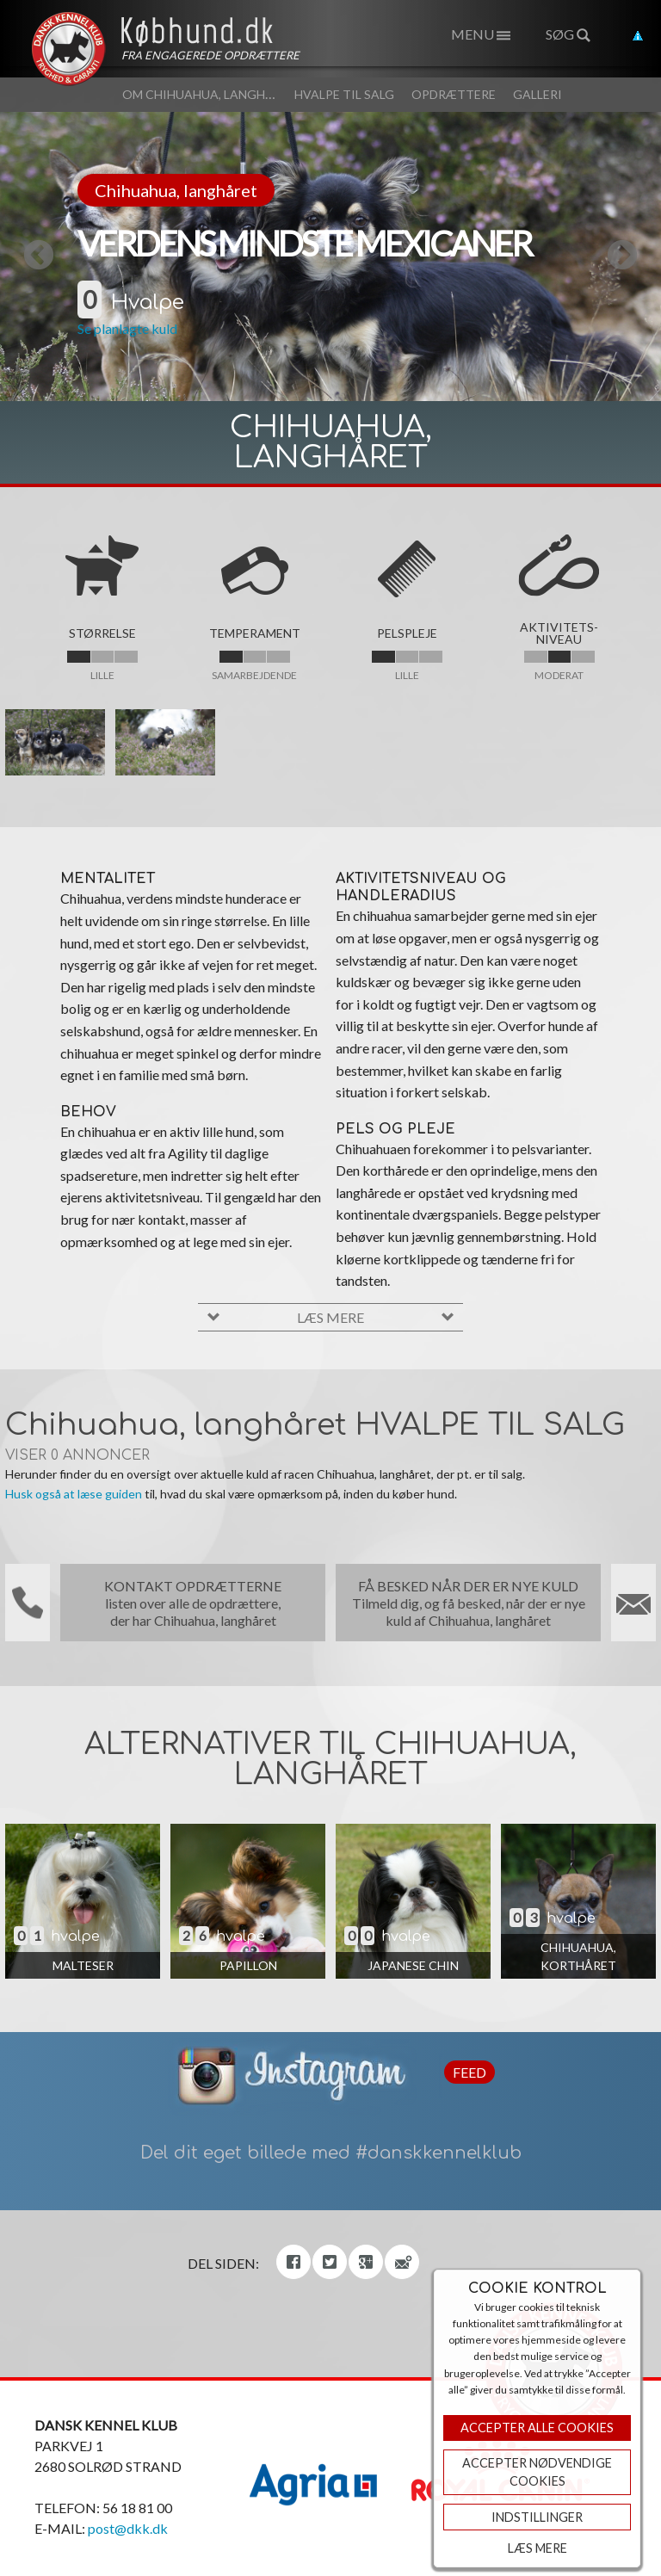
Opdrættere (453, 94)
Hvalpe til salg (344, 94)
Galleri (537, 94)
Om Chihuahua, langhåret (209, 94)
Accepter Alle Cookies (537, 2427)
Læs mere (537, 2548)
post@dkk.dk (128, 2528)
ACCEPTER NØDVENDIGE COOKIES (537, 2472)
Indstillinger (537, 2517)
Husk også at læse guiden (73, 1493)
